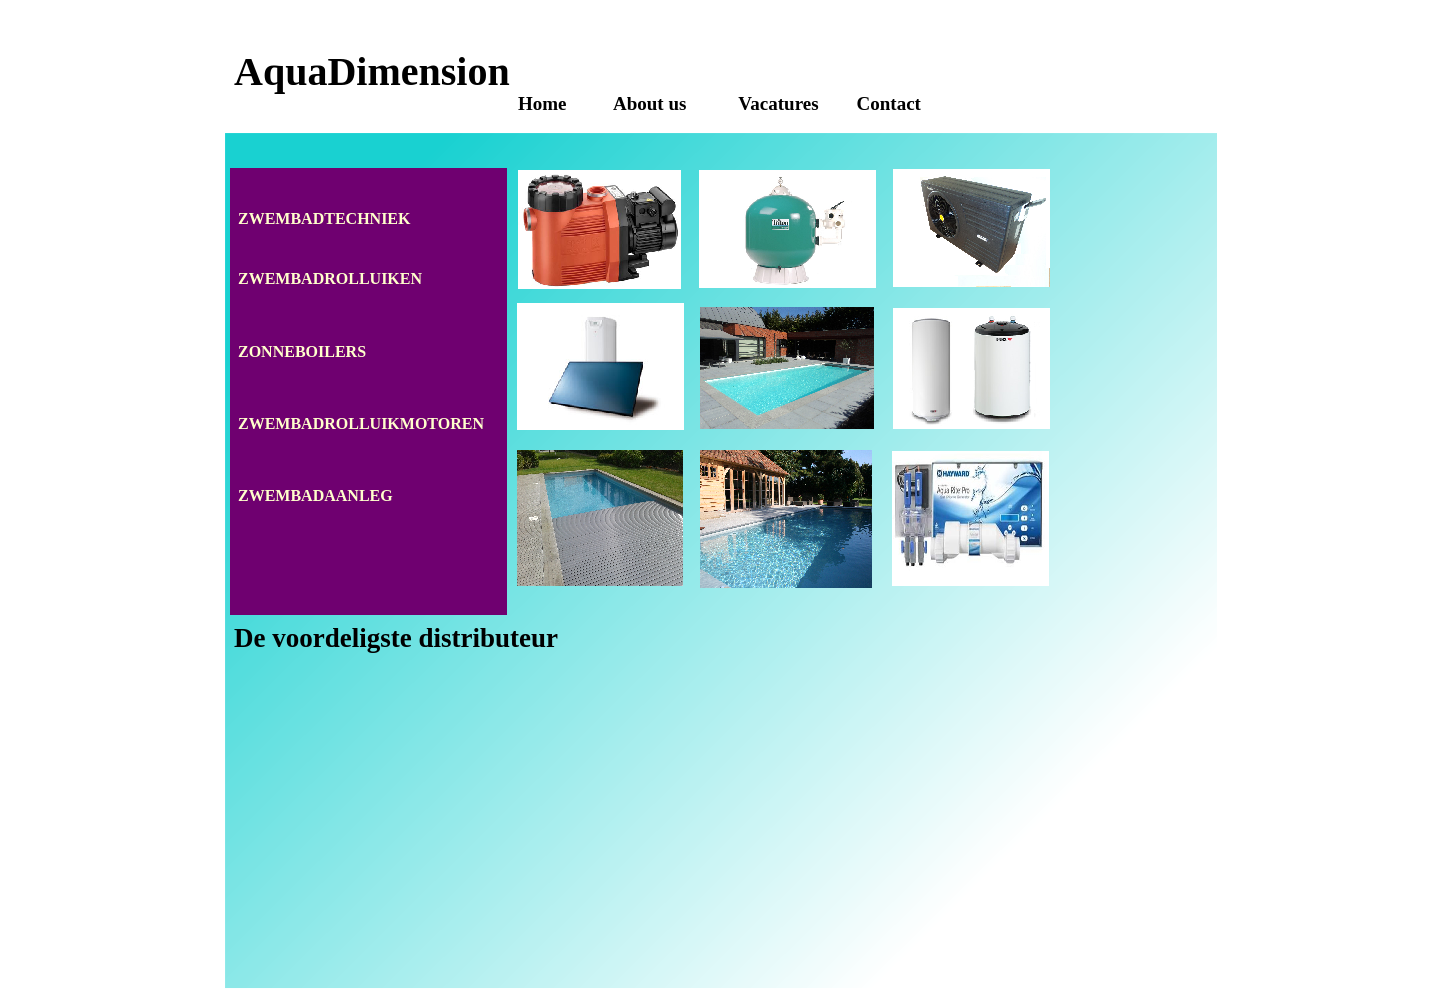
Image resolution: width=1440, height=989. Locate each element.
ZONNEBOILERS (302, 351)
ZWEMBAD (281, 278)
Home (542, 103)
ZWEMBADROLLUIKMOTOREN (361, 423)
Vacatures (778, 103)
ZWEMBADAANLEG (315, 495)
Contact (889, 103)
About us (652, 103)
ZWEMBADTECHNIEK (324, 218)
